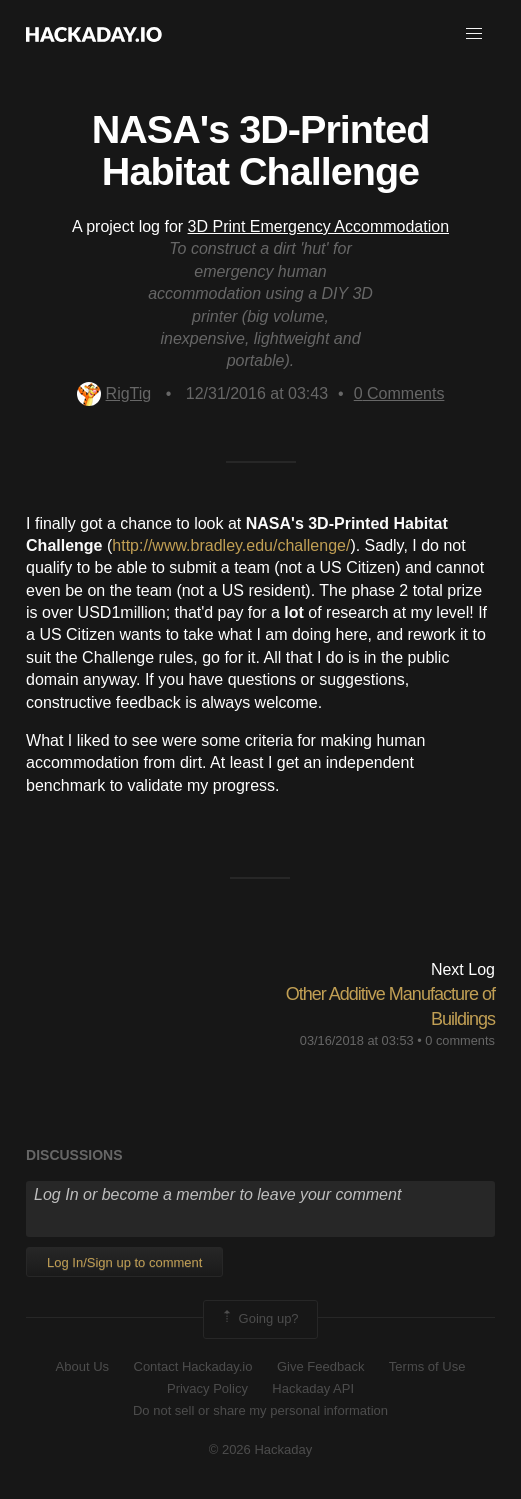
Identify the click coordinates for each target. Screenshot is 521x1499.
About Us (82, 1366)
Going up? (259, 1319)
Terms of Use (427, 1366)
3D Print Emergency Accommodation (318, 226)
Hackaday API (313, 1388)
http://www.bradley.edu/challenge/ (231, 545)
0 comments (460, 1040)
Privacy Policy (207, 1388)
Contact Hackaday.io (193, 1366)
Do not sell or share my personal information (260, 1410)
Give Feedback (320, 1366)
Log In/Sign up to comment (124, 1262)
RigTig (114, 393)
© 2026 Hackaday (261, 1449)
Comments (399, 393)
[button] (474, 34)
